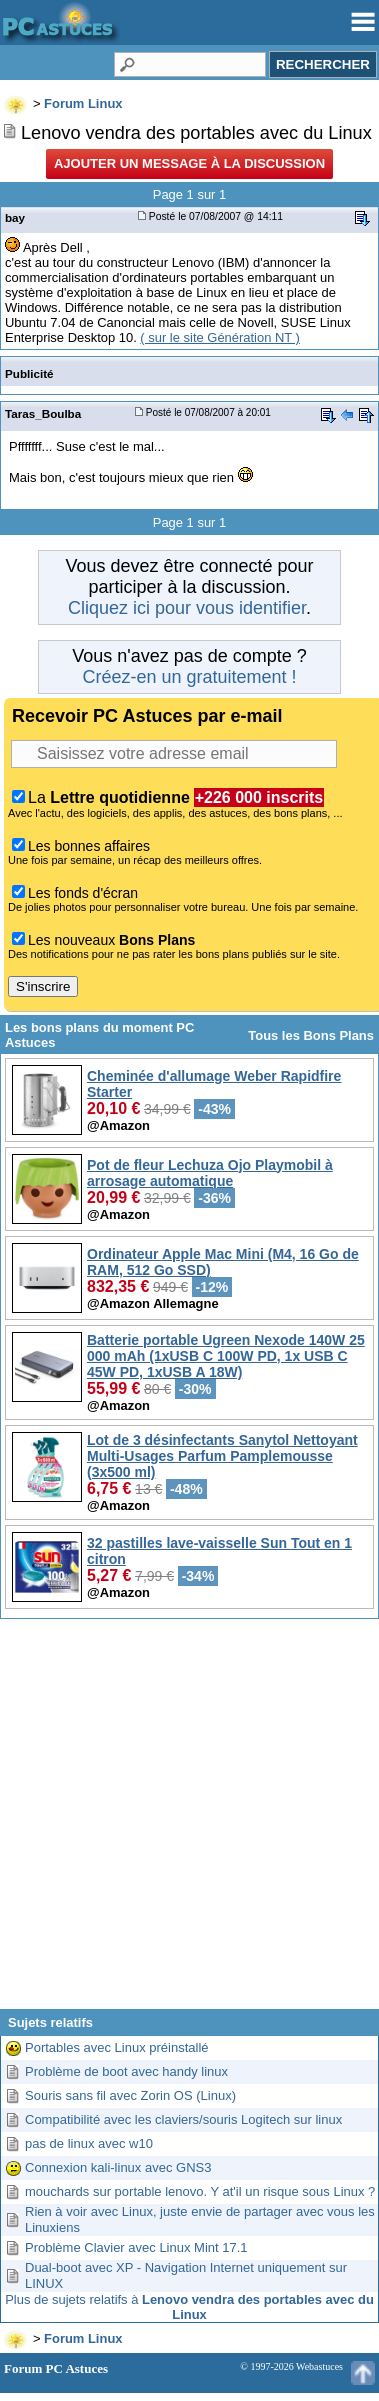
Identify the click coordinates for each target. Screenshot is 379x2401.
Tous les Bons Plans (311, 1035)
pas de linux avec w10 (89, 2143)
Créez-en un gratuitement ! (189, 677)
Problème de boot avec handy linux (126, 2071)
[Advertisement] (187, 1821)
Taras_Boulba (43, 413)
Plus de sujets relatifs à (189, 2307)
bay (15, 217)
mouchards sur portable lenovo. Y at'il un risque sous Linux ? (200, 2191)
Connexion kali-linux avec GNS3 (118, 2167)
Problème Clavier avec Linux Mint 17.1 (136, 2247)
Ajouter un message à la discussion (189, 163)
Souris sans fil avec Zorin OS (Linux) (130, 2095)
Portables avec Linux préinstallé (117, 2047)
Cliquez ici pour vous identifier (187, 608)
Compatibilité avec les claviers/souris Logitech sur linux (183, 2119)
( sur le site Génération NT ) (220, 337)
